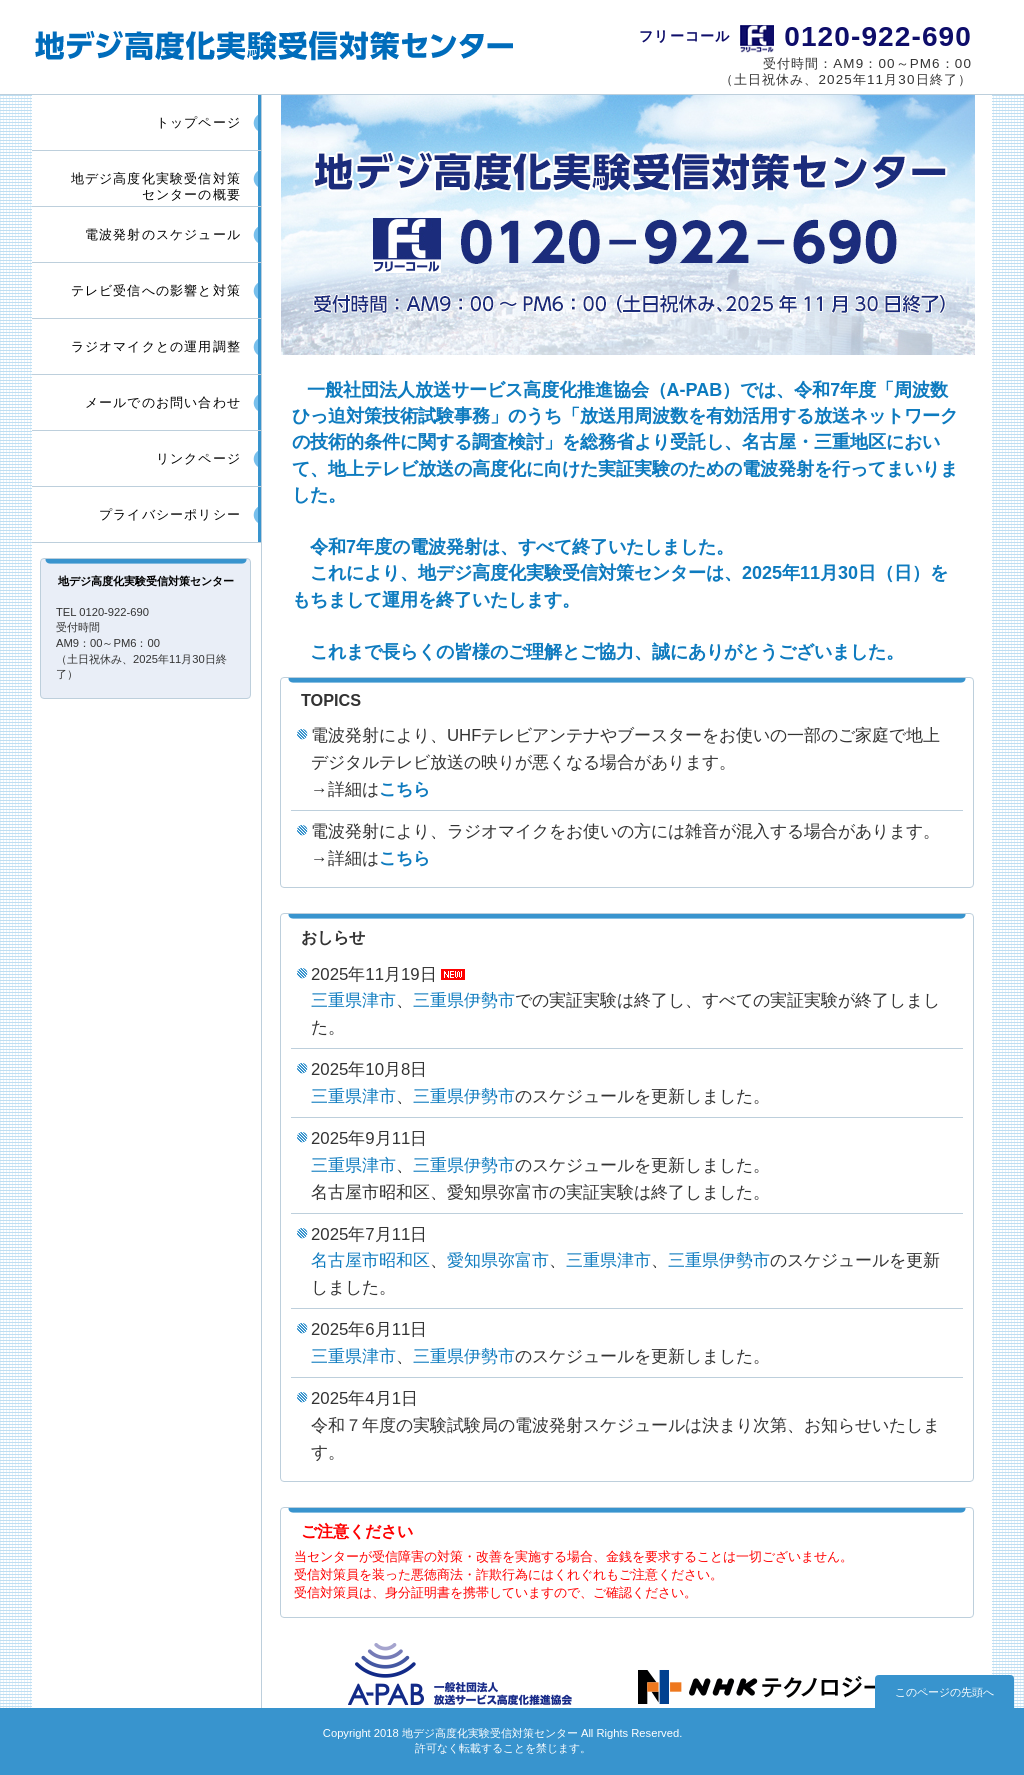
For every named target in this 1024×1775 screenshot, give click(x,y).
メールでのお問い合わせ (163, 402)
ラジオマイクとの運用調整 (156, 346)
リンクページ (198, 458)
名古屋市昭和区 (370, 1260)
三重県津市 (353, 1000)
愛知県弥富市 (498, 1260)
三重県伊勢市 (464, 1000)
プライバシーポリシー (170, 514)
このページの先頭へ (944, 1692)
